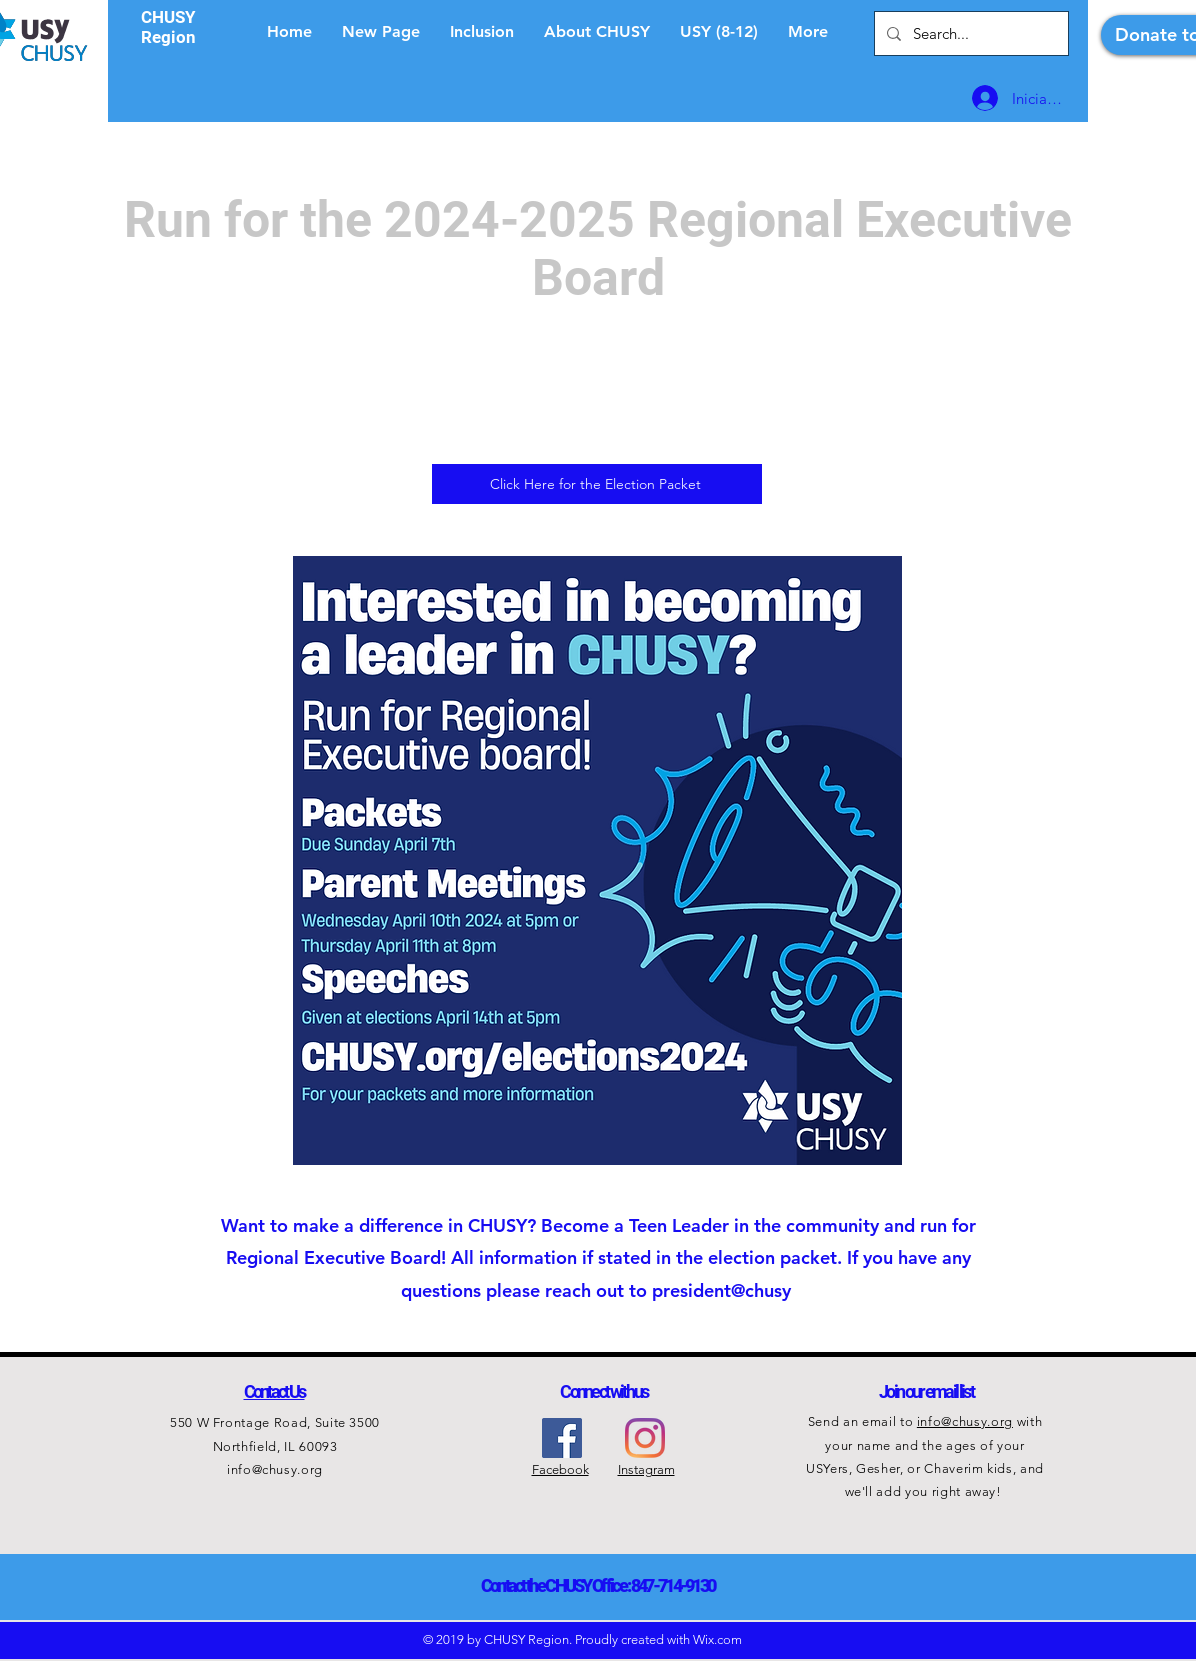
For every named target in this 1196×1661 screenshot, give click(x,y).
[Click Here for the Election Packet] (597, 484)
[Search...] (969, 33)
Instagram (646, 1469)
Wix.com (717, 1639)
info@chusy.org (275, 1469)
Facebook (560, 1469)
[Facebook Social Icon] (562, 1438)
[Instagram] (645, 1438)
